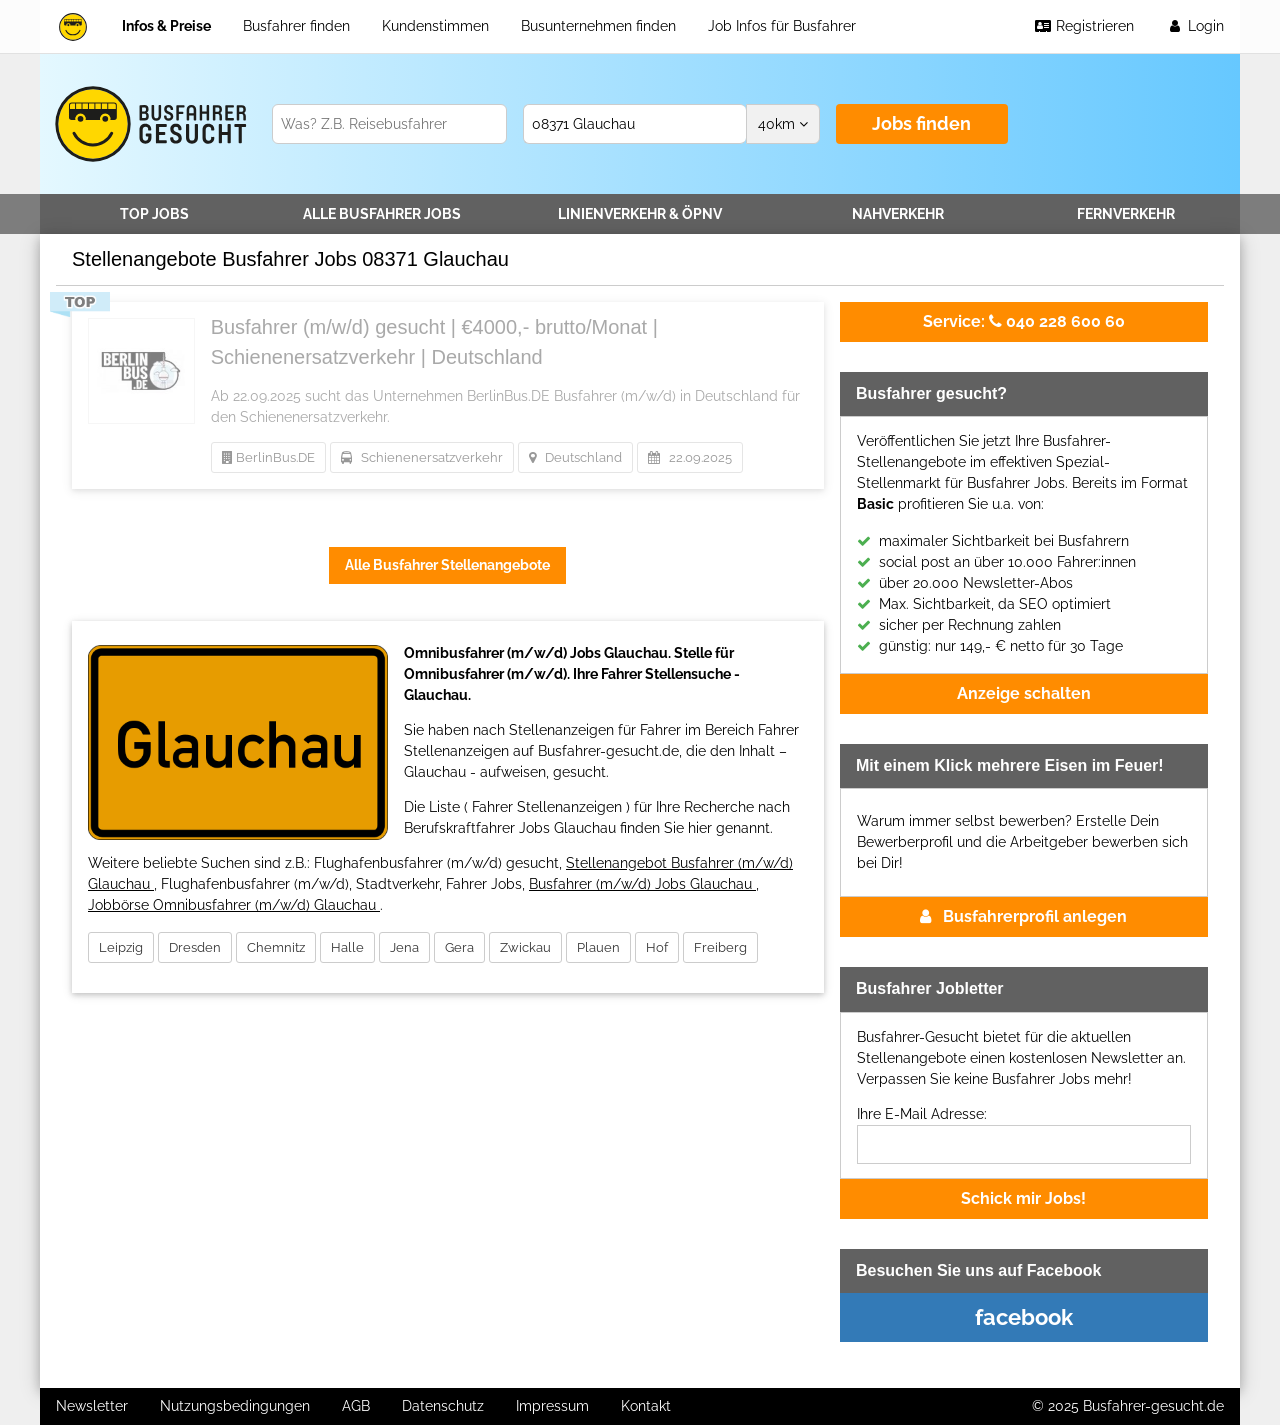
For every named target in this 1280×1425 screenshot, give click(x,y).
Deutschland (575, 457)
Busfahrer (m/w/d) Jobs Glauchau (642, 884)
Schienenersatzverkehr (422, 457)
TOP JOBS (154, 214)
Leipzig (121, 947)
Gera (459, 947)
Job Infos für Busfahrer (782, 26)
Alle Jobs (382, 214)
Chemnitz (276, 947)
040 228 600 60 (1024, 321)
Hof (657, 947)
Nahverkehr (898, 214)
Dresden (195, 947)
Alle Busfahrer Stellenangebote (447, 565)
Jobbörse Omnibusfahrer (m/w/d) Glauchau (234, 905)
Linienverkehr (640, 214)
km (783, 124)
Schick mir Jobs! (1023, 1198)
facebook (1024, 1317)
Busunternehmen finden (598, 26)
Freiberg (720, 947)
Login (1195, 26)
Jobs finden (921, 123)
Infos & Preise (166, 26)
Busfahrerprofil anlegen (1023, 916)
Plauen (598, 947)
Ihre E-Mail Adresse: (922, 1114)
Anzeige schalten (1024, 693)
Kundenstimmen (435, 26)
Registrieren (1084, 26)
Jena (404, 947)
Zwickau (525, 947)
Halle (347, 947)
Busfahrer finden (296, 26)
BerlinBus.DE (268, 457)
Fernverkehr (1126, 214)
